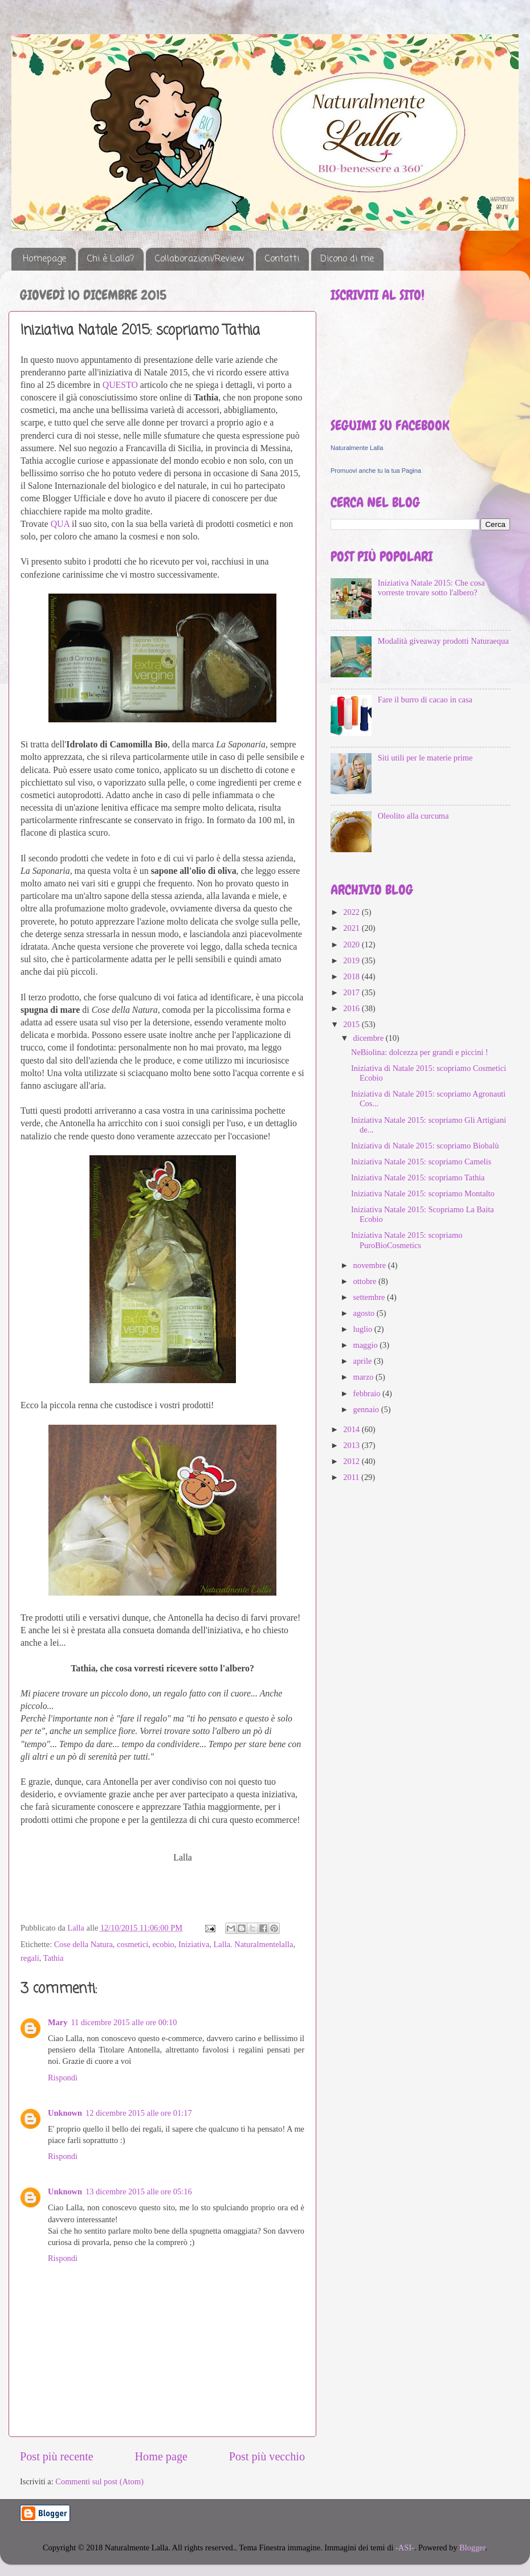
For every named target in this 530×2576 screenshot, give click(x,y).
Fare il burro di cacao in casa (425, 699)
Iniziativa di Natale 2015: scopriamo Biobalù (425, 1145)
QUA (60, 524)
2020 (352, 944)
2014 (352, 1429)
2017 (352, 992)
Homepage (44, 259)
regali (30, 1957)
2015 (352, 1024)
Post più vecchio (267, 2456)
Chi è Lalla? (110, 259)
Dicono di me (347, 259)
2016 (352, 1008)
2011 (352, 1477)
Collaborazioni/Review (199, 259)
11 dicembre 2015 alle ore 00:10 (124, 2022)
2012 (352, 1461)
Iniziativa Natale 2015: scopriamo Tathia (418, 1177)
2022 (352, 912)
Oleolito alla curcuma (413, 815)
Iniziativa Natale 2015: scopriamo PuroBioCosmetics (406, 1239)
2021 (352, 928)
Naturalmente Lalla (357, 447)
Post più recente (56, 2456)
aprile (363, 1360)
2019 (352, 960)
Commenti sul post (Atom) (99, 2481)
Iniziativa (193, 1944)
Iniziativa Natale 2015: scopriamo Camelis (421, 1161)
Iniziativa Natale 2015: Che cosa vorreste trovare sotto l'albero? (431, 587)
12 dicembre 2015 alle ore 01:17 (138, 2112)
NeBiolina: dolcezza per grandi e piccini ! (419, 1052)
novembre (370, 1265)
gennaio (367, 1409)
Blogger (472, 2547)
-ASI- (405, 2547)
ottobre (365, 1281)
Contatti (282, 259)
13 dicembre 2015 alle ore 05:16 (138, 2191)
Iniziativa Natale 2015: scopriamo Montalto (423, 1193)
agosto (365, 1313)
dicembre (369, 1037)
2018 (352, 976)
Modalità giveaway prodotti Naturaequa (443, 640)
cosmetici (132, 1944)
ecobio (163, 1944)
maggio (366, 1345)
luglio (363, 1329)
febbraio (368, 1393)
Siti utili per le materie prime (425, 757)
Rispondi (63, 2077)
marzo (364, 1376)
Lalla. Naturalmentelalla (253, 1944)
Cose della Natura (83, 1944)
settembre (370, 1297)
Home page (161, 2456)
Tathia (53, 1957)
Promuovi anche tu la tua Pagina (376, 470)
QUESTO (120, 385)
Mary (57, 2022)
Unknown (65, 2112)
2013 (352, 1445)
